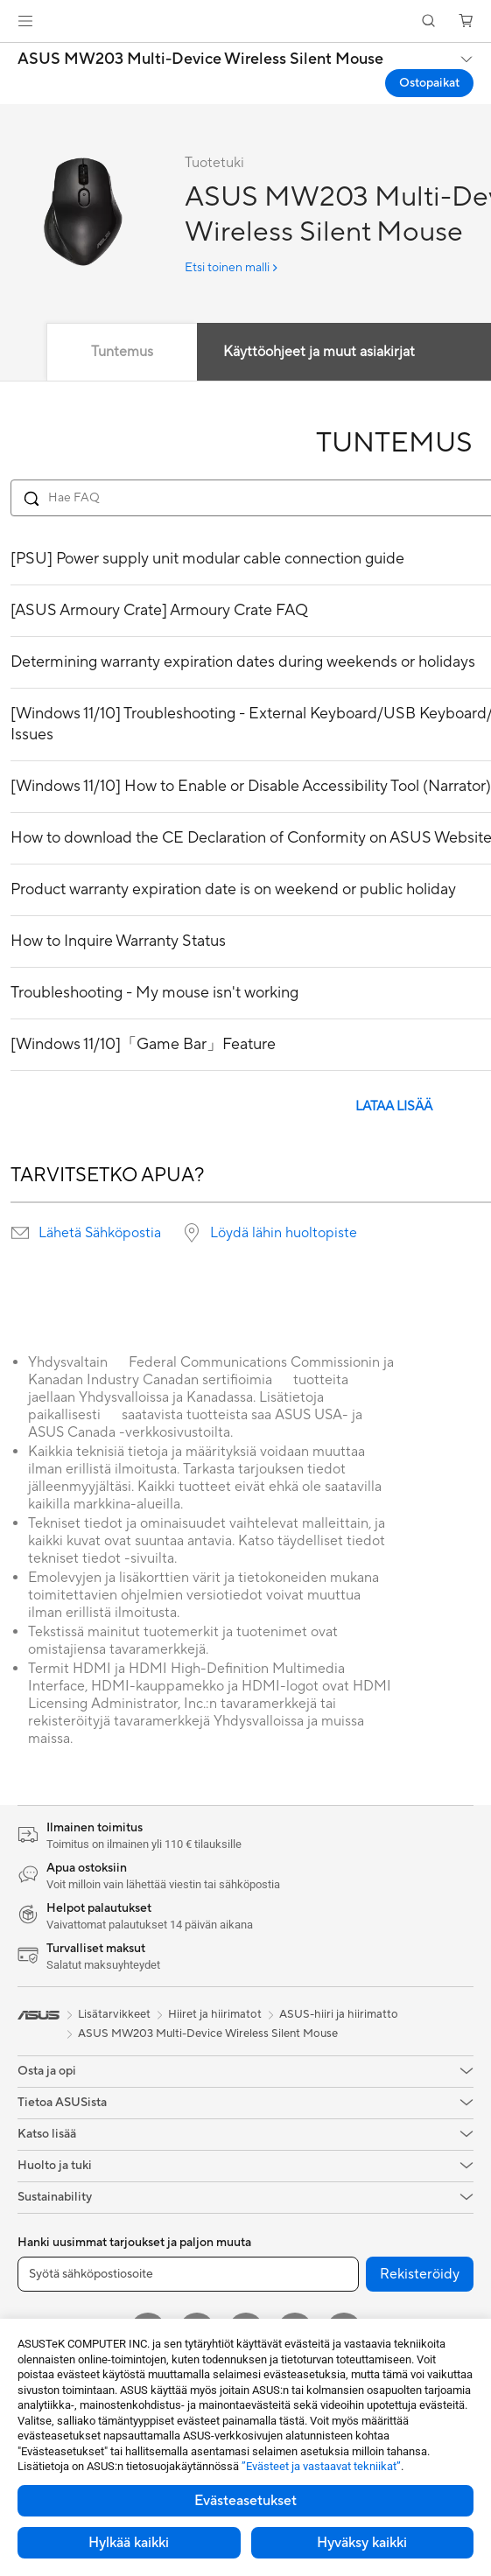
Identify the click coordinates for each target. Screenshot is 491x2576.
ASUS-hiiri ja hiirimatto (338, 2014)
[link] (245, 21)
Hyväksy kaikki (362, 2543)
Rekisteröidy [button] (419, 2274)
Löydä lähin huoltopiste (283, 1233)
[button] (25, 21)
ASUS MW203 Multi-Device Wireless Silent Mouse (200, 59)
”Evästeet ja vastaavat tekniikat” (321, 2466)
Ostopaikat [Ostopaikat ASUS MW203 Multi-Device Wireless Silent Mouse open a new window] (429, 83)
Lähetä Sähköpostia (100, 1233)
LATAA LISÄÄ (393, 1106)
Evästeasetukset (245, 2501)
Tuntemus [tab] (122, 351)
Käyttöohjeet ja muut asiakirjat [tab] (319, 351)
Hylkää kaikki (128, 2543)
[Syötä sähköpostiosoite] (188, 2274)
